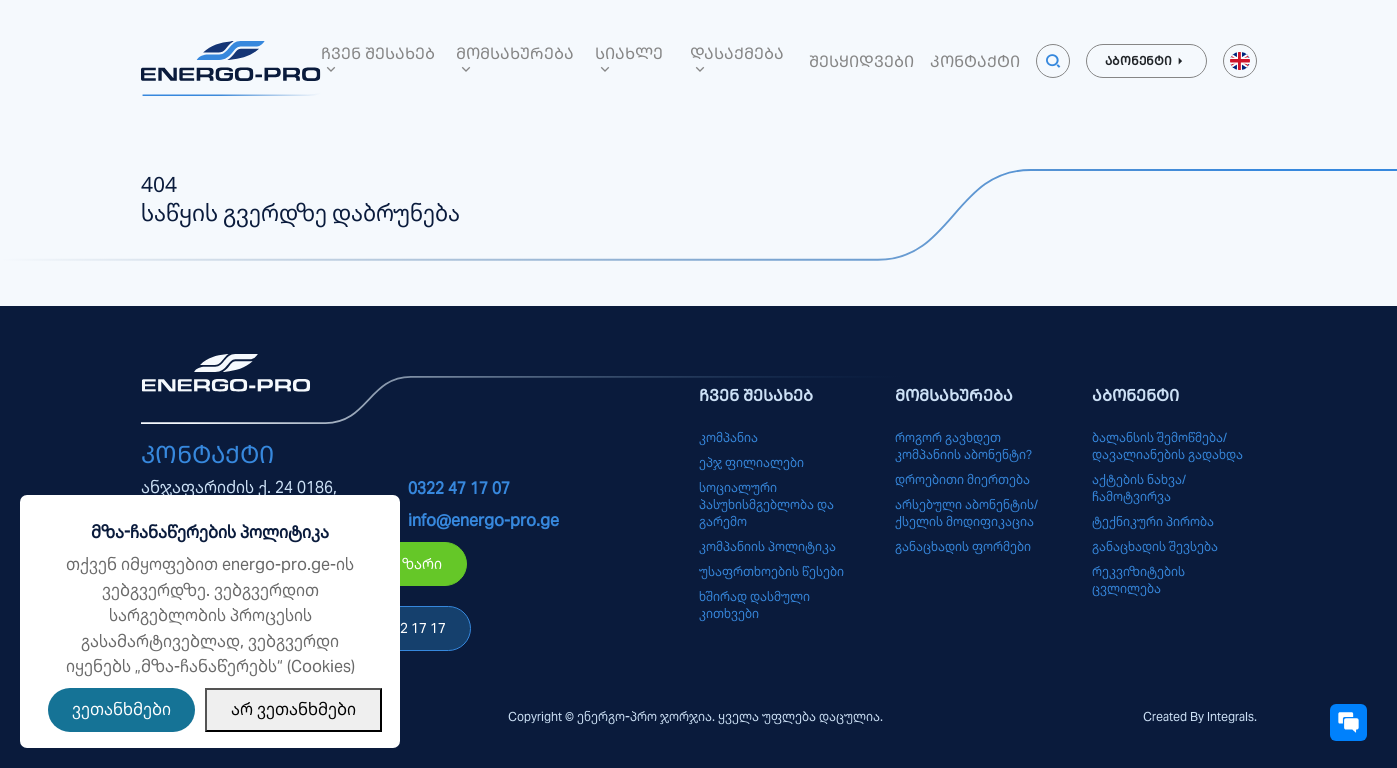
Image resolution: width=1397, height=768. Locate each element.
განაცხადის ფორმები (963, 546)
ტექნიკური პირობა (1153, 521)
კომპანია (728, 437)
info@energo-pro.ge (483, 520)
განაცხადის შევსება (1155, 546)
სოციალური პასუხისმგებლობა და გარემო (766, 504)
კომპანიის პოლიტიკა (767, 546)
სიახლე (629, 59)
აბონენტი (1146, 61)
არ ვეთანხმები (293, 709)
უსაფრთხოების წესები (771, 571)
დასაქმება (737, 59)
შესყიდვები (861, 61)
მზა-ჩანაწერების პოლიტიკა (210, 532)
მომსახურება (515, 59)
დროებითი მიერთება (962, 479)
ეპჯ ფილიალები (751, 462)
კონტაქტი (975, 61)
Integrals (1230, 716)
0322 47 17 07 (459, 488)
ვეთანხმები (121, 709)
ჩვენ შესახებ (378, 59)
